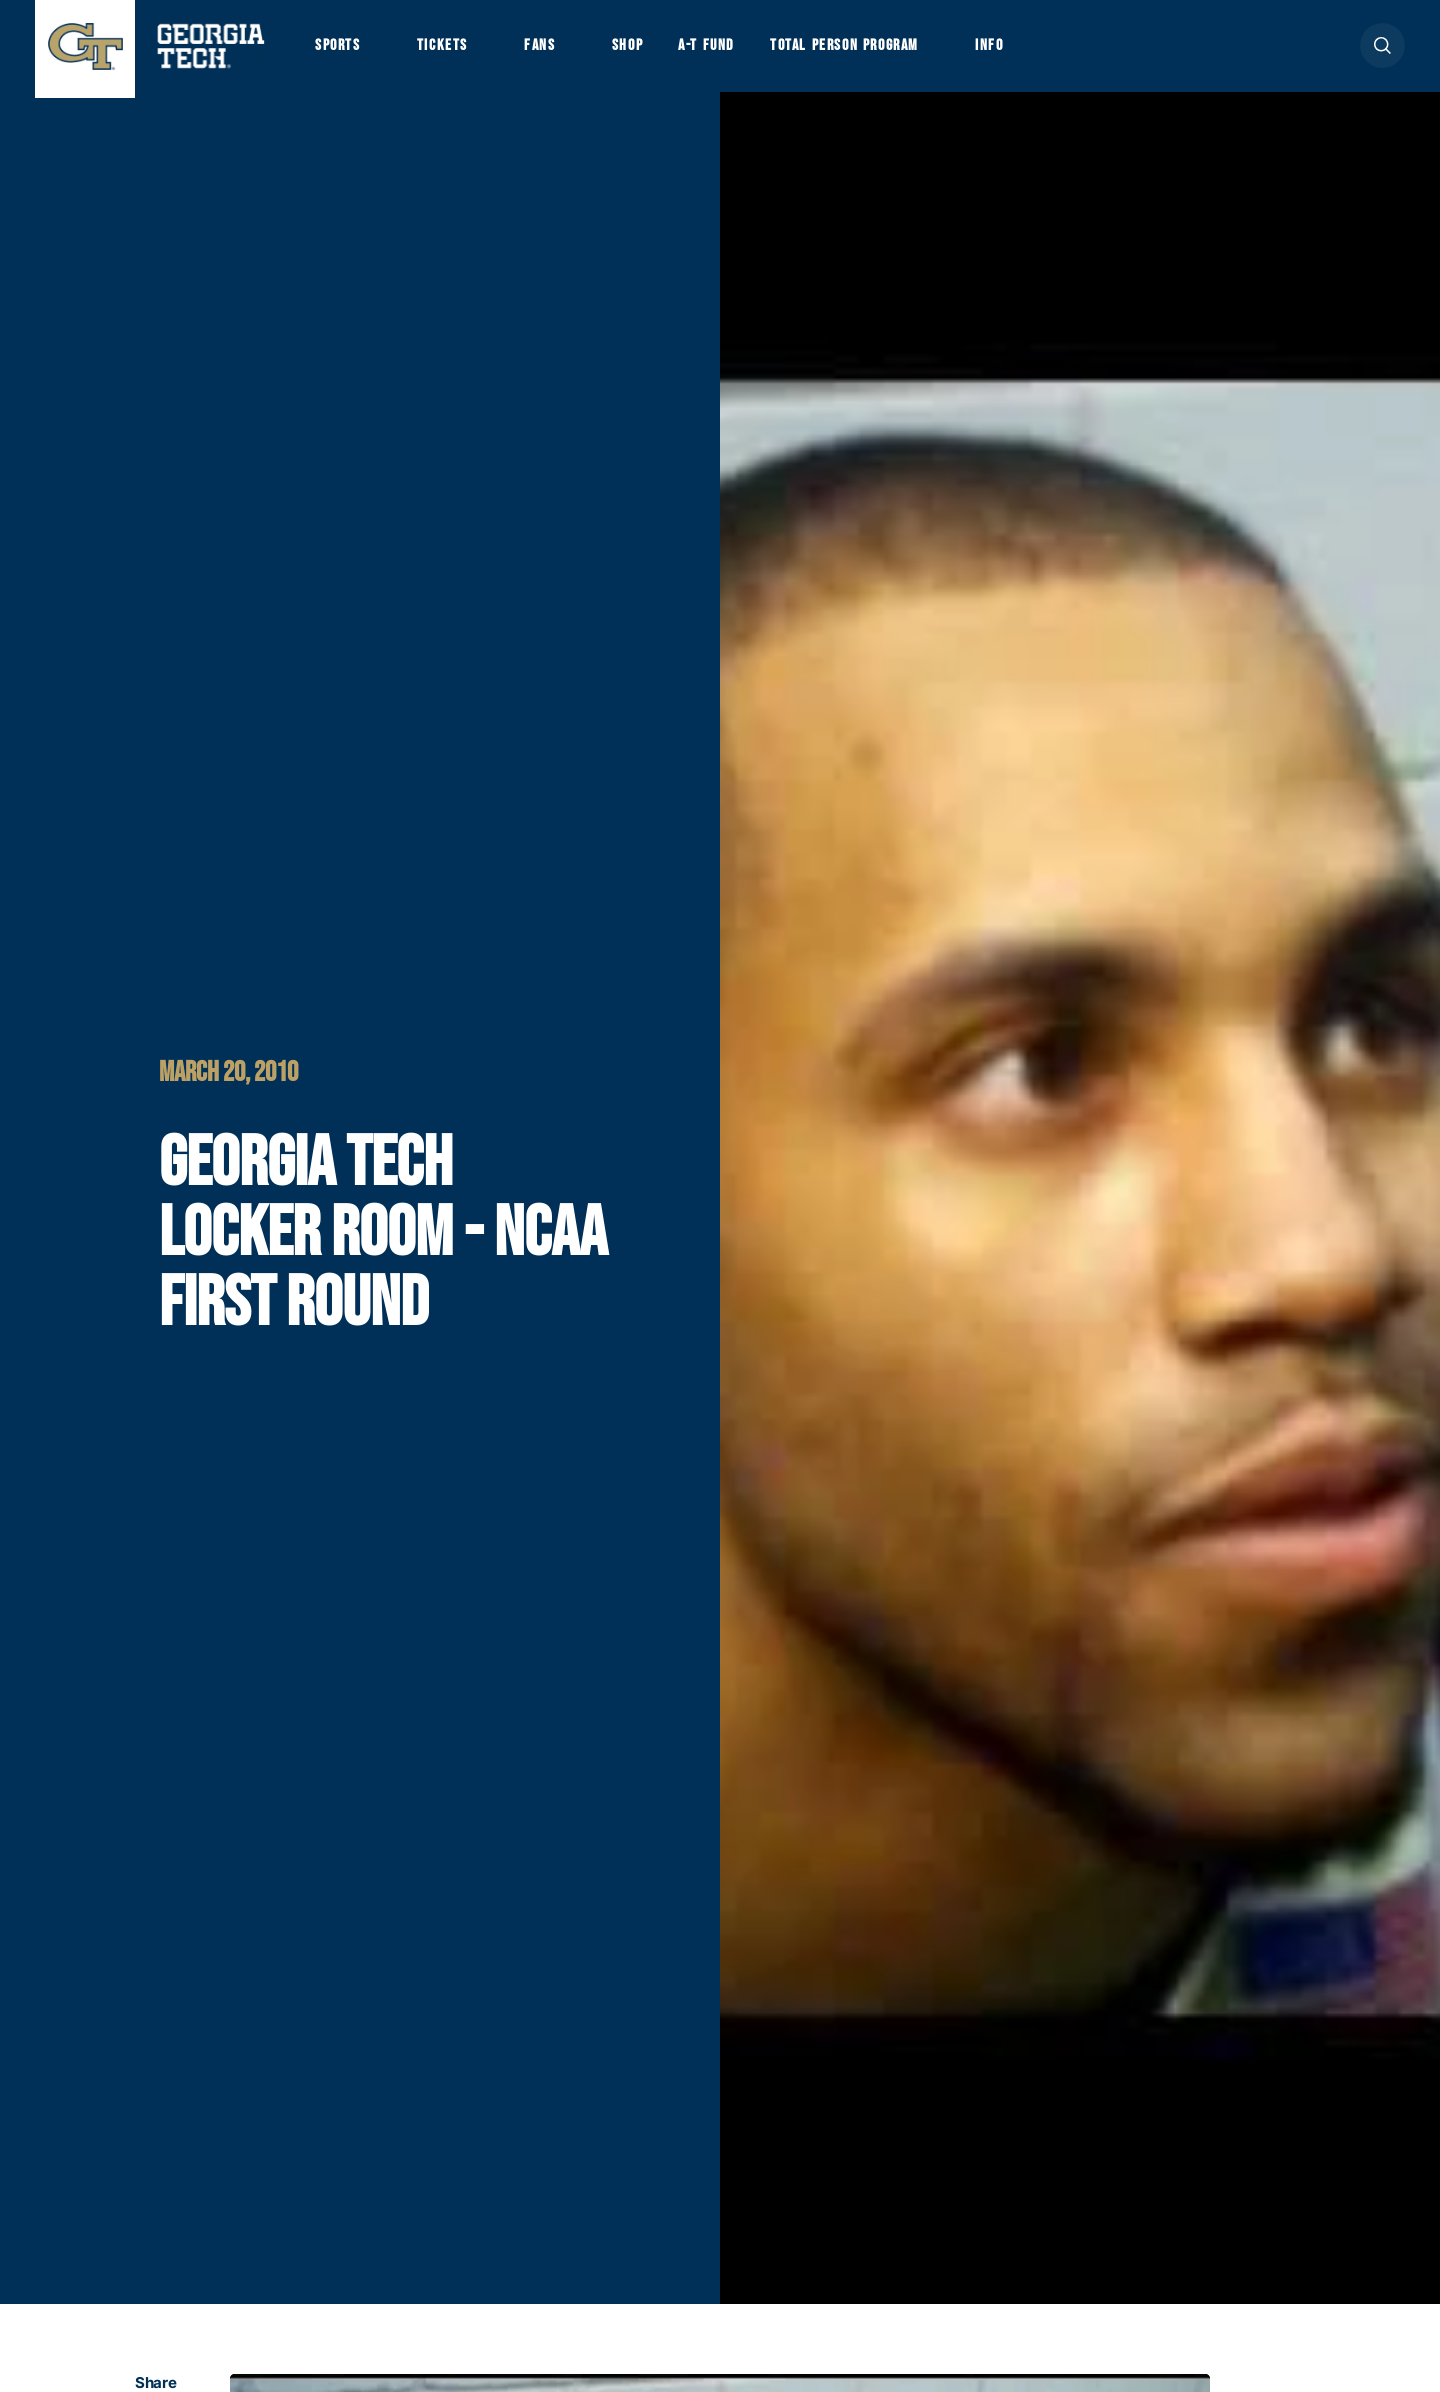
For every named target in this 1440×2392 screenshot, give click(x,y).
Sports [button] (339, 51)
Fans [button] (549, 51)
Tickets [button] (449, 51)
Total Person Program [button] (867, 51)
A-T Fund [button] (723, 51)
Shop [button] (640, 51)
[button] (1382, 51)
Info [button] (1020, 51)
